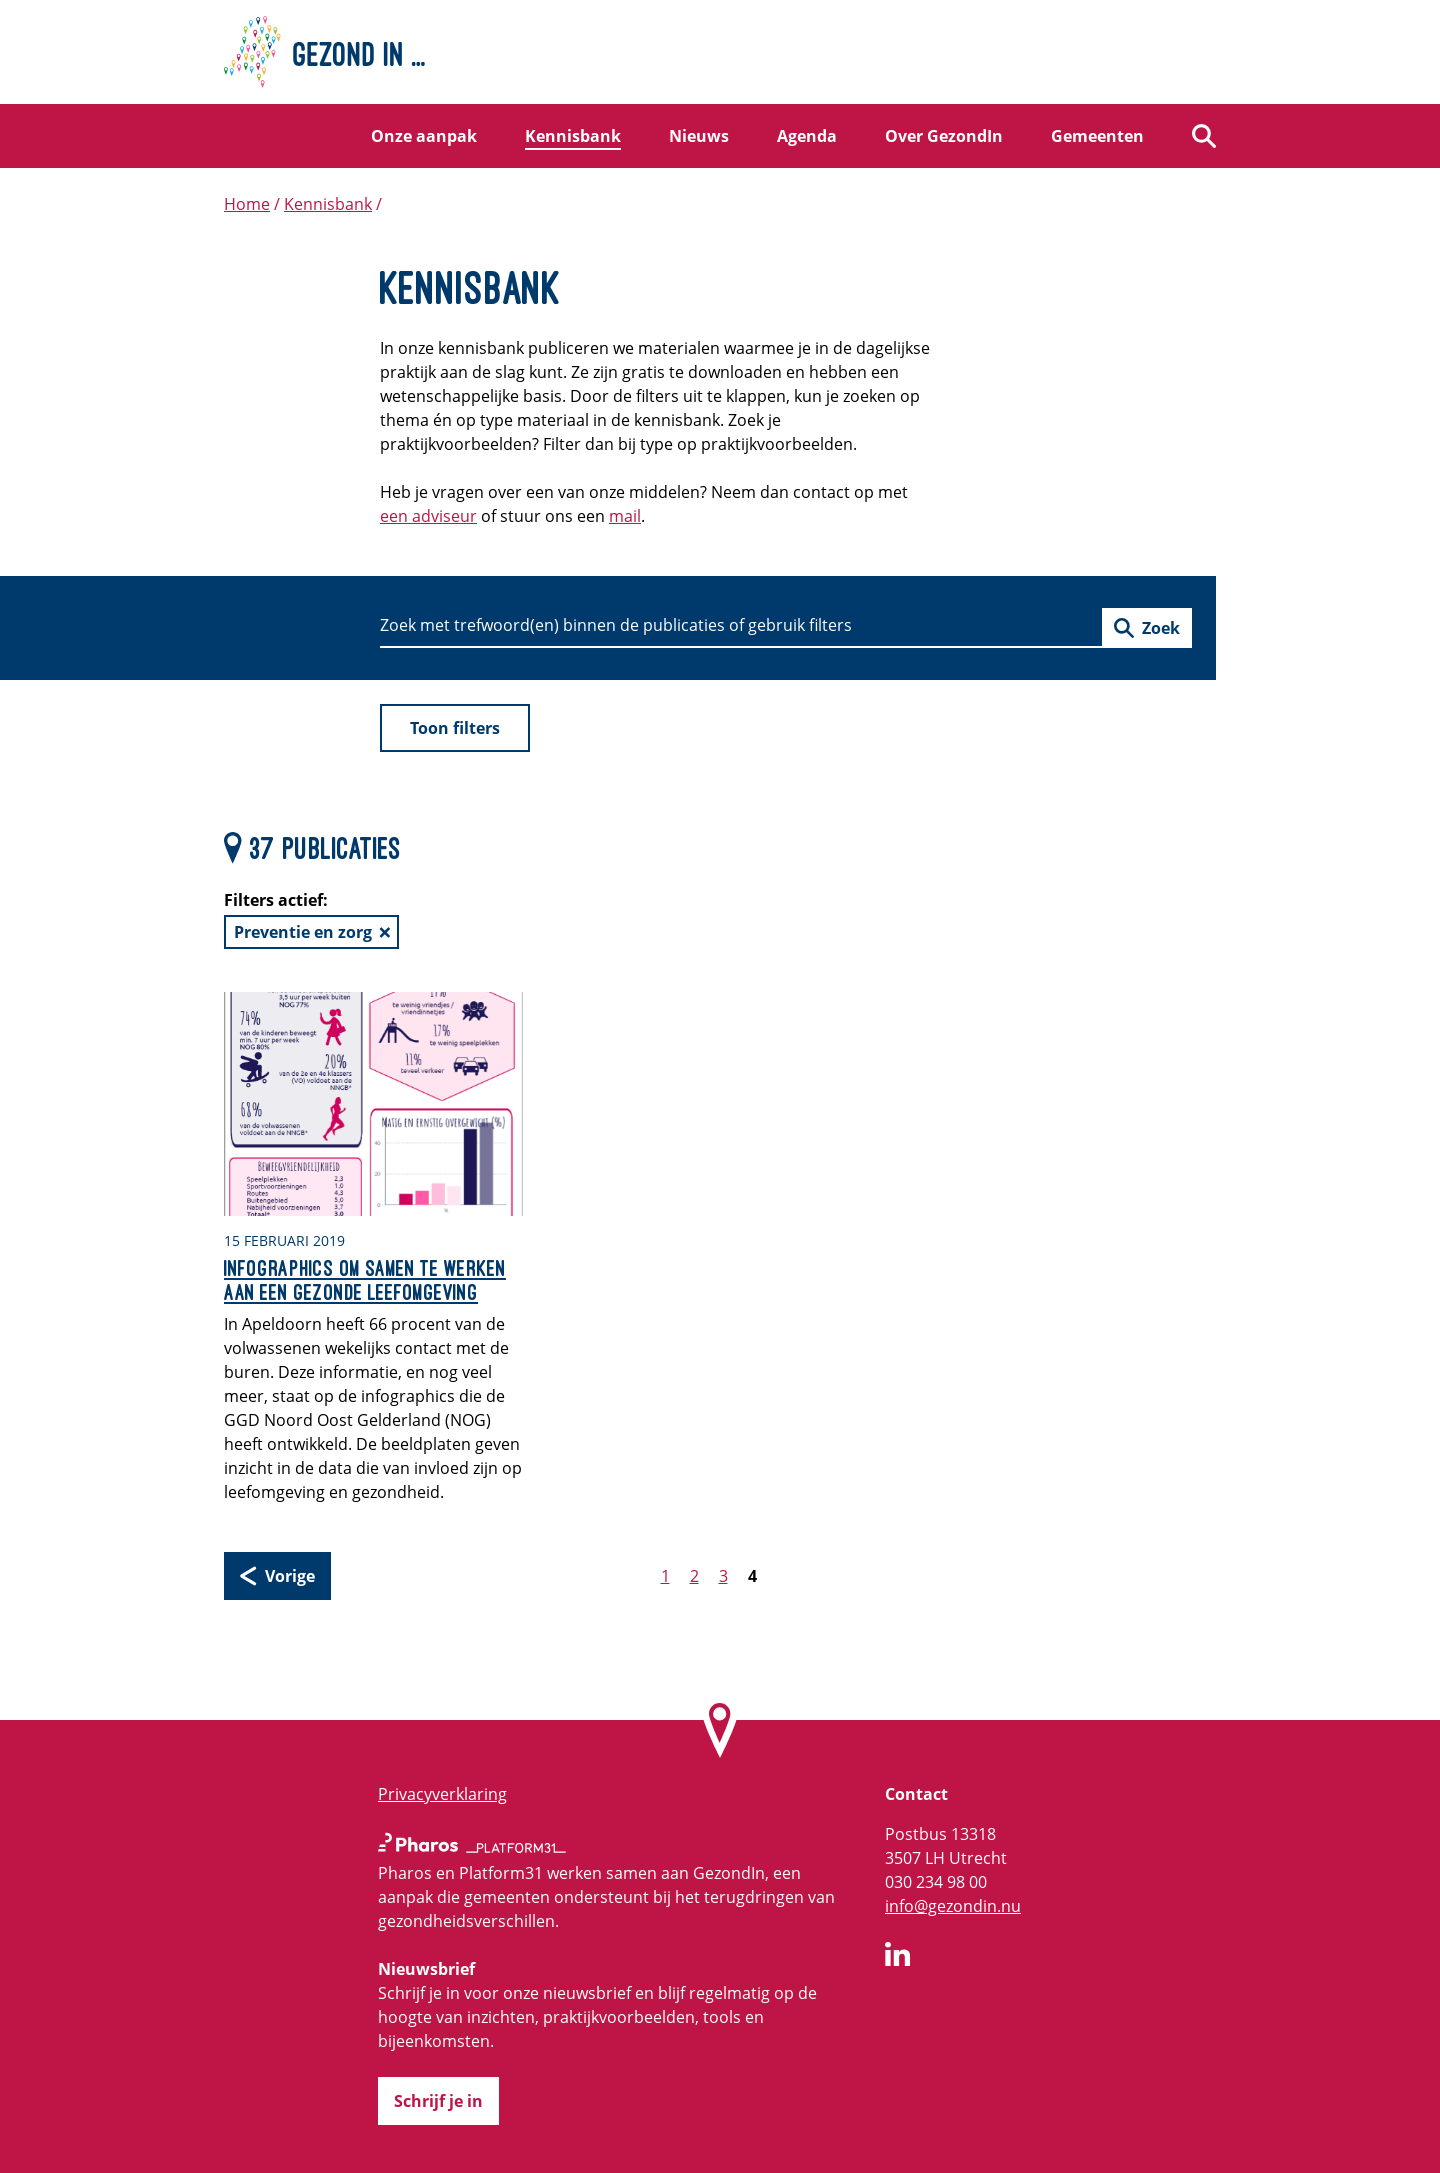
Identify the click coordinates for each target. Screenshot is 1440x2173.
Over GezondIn (944, 136)
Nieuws (699, 136)
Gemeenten (1097, 136)
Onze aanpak (424, 136)
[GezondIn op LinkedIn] (898, 1957)
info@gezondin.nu (953, 1906)
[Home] (720, 52)
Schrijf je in (438, 2101)
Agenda (807, 136)
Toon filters (455, 728)
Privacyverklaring (442, 1794)
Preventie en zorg (303, 932)
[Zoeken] (1204, 136)
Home (247, 204)
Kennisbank (573, 136)
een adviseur (428, 516)
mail (625, 516)
